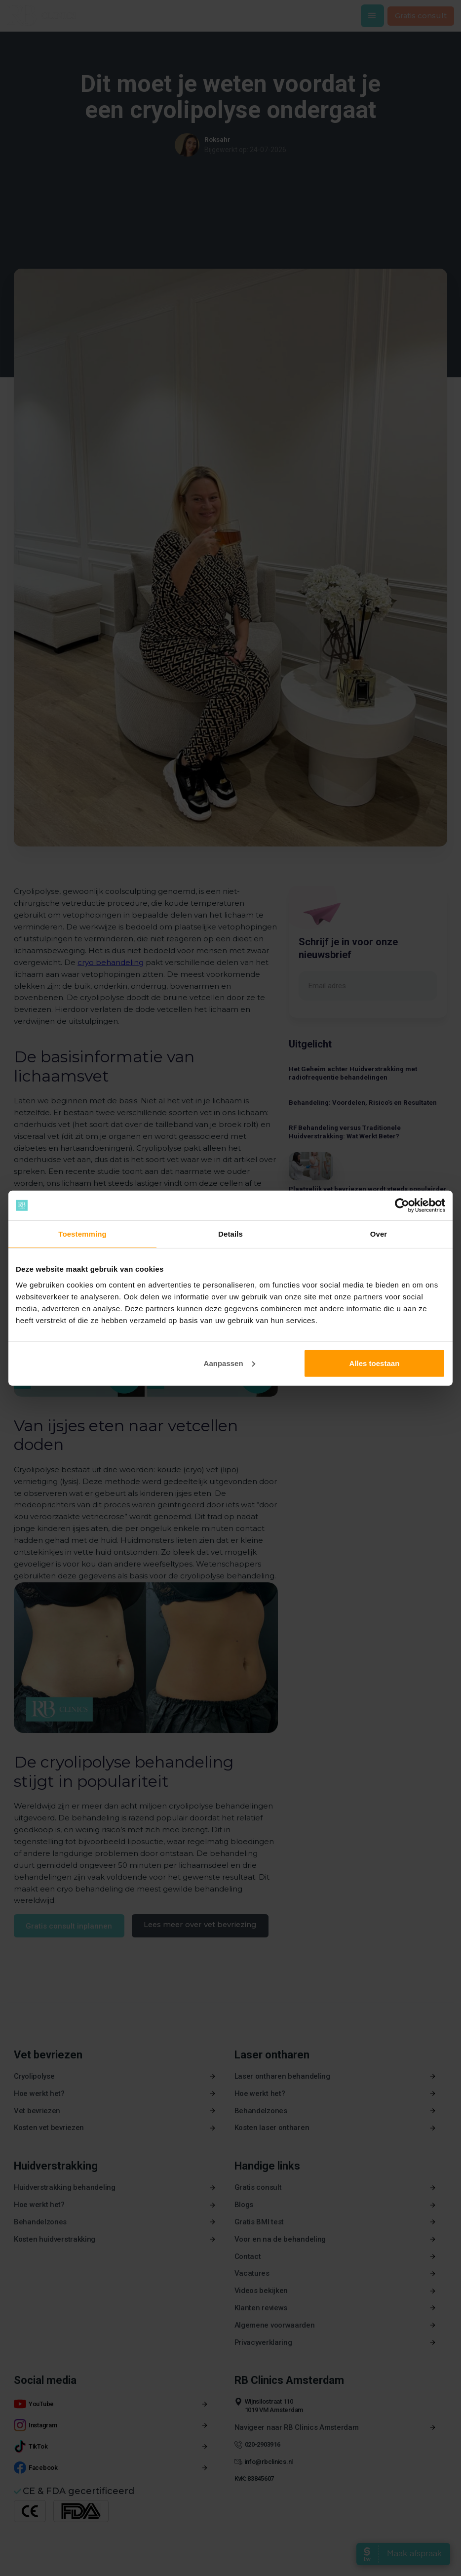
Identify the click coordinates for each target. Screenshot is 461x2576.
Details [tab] (230, 1234)
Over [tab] (378, 1234)
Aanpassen (229, 1363)
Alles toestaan (374, 1363)
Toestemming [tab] (82, 1234)
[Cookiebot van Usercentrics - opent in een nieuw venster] (402, 1205)
